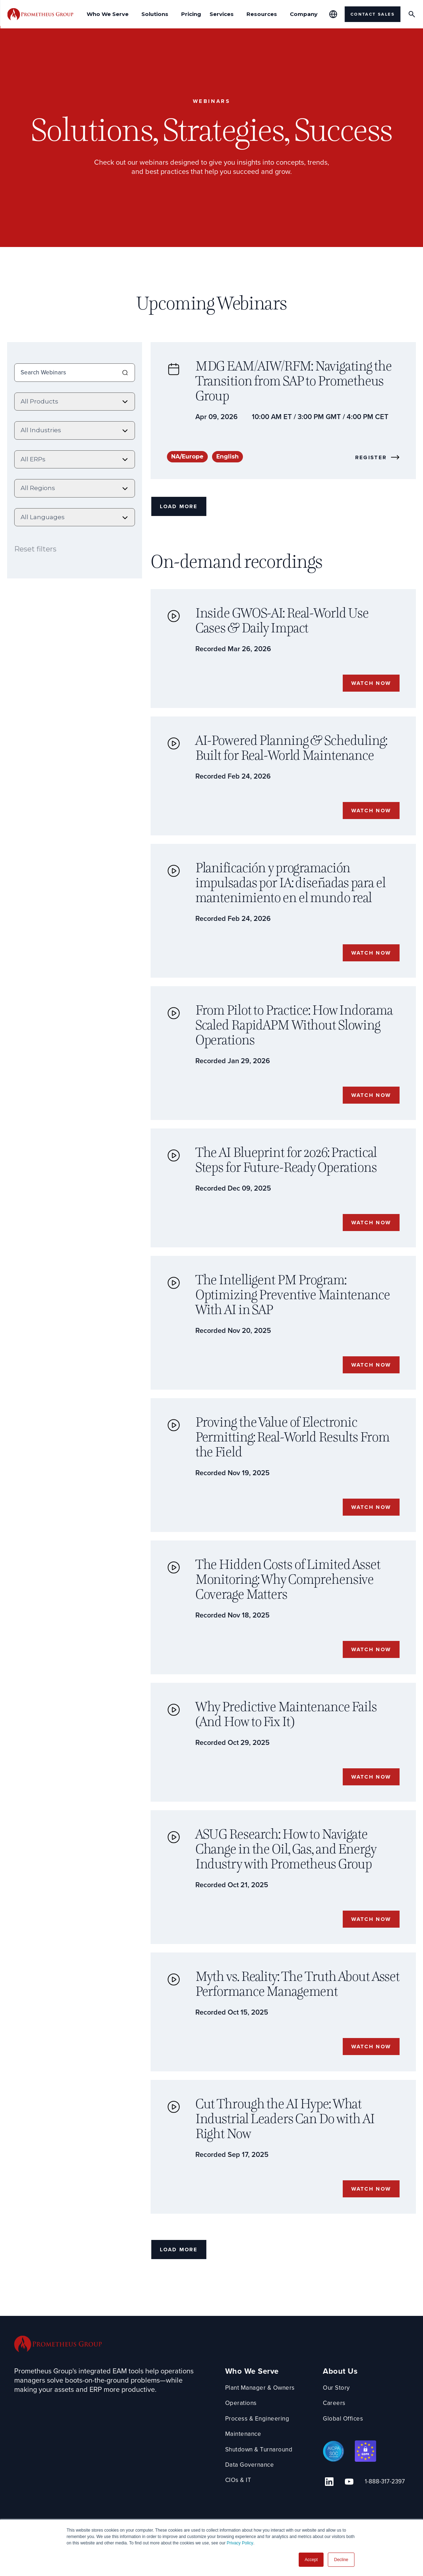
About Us (344, 2403)
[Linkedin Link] (331, 2511)
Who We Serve (252, 2403)
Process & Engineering (258, 2450)
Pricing (191, 14)
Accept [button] (311, 2559)
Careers (338, 2435)
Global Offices (348, 2450)
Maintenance (244, 2465)
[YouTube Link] (347, 2511)
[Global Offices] (333, 14)
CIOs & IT (239, 2512)
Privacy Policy (240, 2543)
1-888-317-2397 (379, 2512)
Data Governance (251, 2496)
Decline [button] (341, 2559)
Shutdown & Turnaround (261, 2481)
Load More (181, 508)
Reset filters (35, 547)
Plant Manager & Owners (262, 2419)
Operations (241, 2435)
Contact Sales (373, 14)
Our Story (341, 2419)
